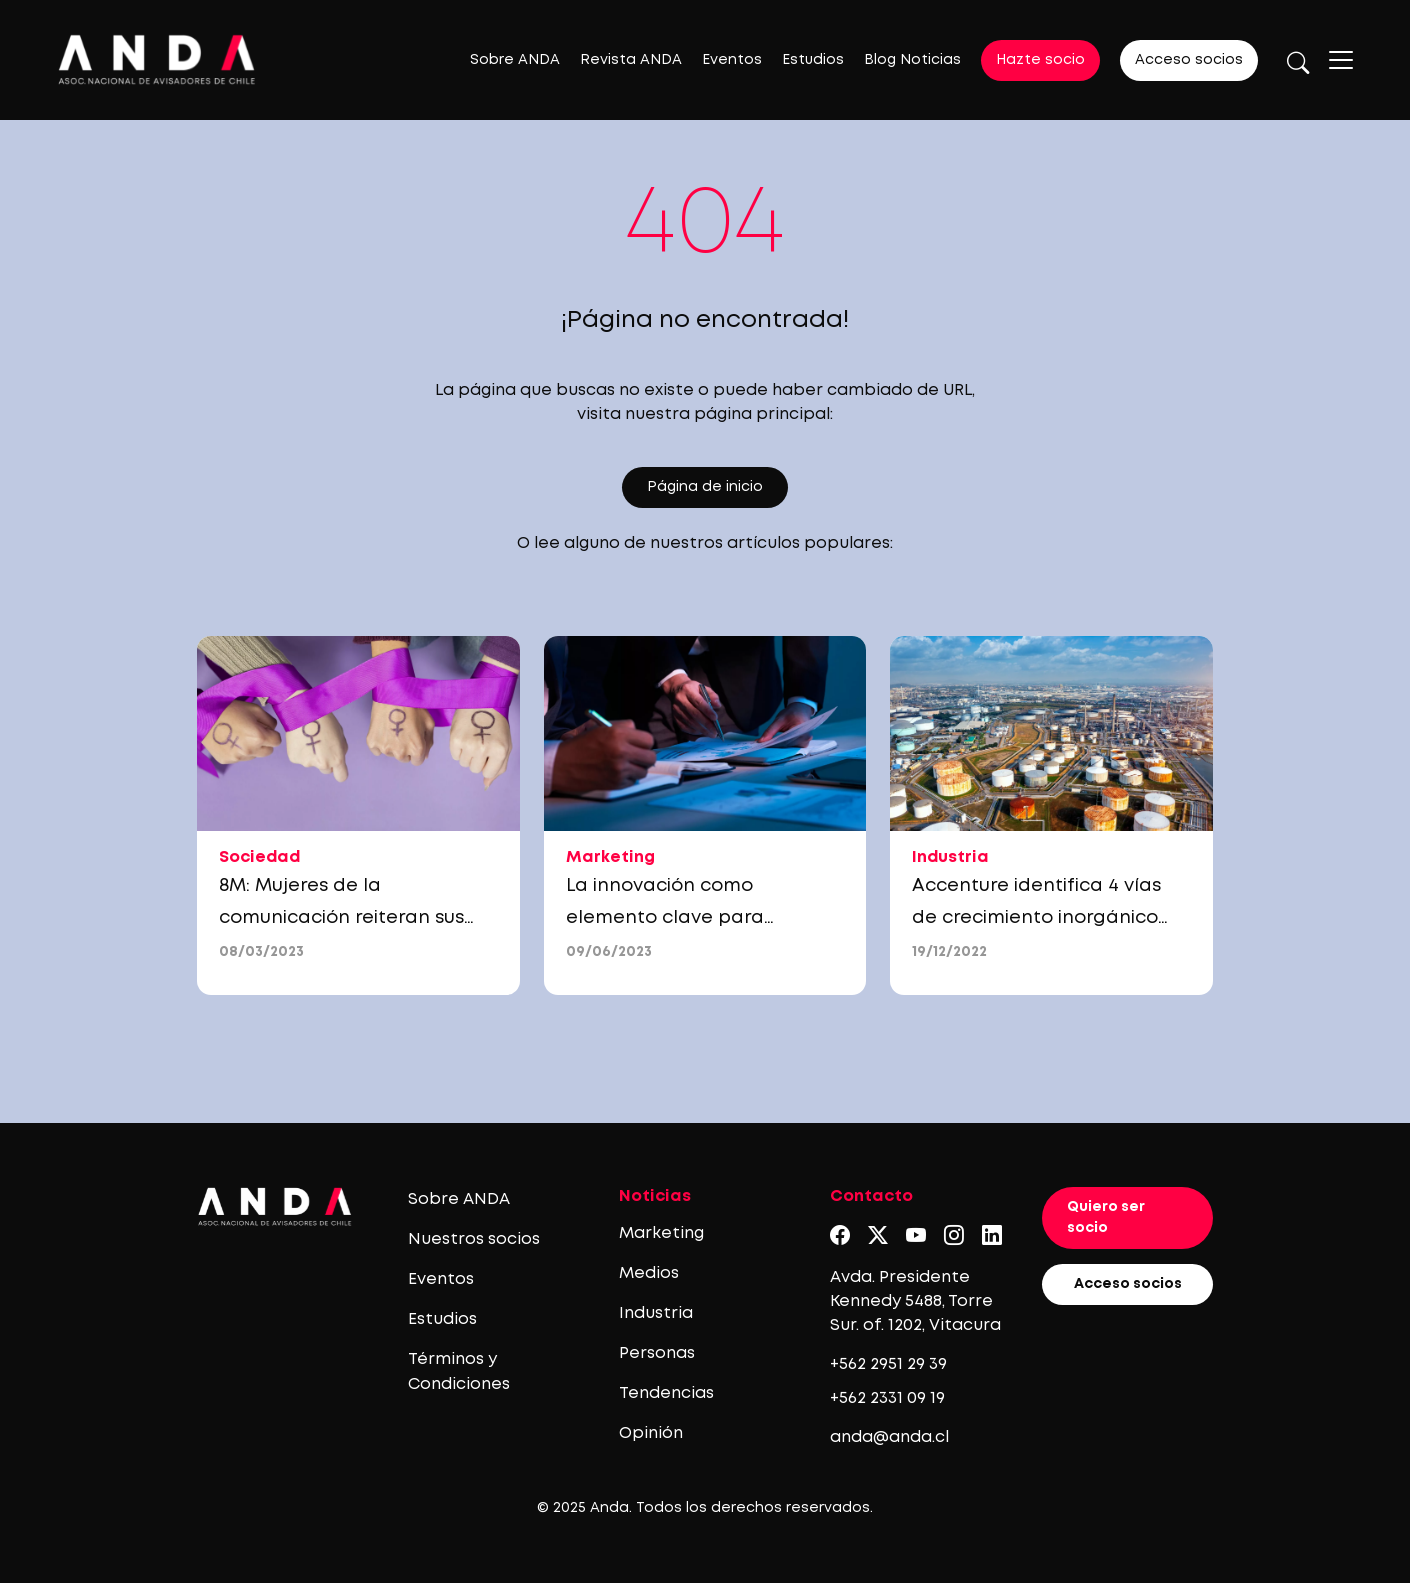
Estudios (813, 60)
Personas (657, 1353)
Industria (656, 1313)
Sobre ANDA (515, 60)
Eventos (732, 60)
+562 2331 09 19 (887, 1398)
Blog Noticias (912, 60)
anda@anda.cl (889, 1437)
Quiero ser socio (1106, 1217)
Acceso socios (1189, 60)
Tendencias (666, 1393)
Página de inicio (705, 487)
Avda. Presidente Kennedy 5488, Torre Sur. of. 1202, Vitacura (915, 1301)
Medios (649, 1273)
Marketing (661, 1233)
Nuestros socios (474, 1239)
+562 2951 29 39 (888, 1364)
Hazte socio (1040, 60)
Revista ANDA (631, 60)
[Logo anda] (157, 59)
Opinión (651, 1433)
